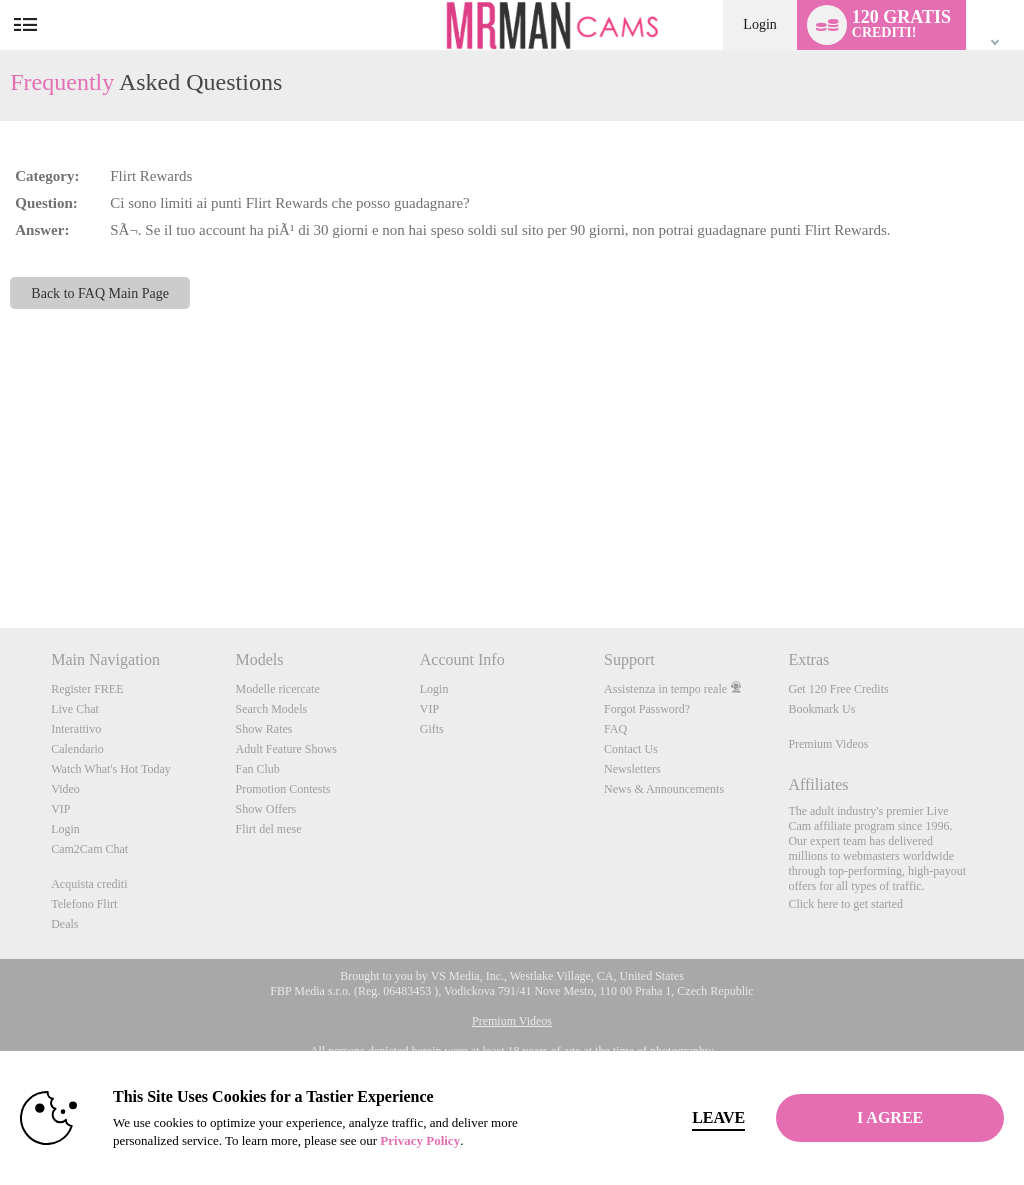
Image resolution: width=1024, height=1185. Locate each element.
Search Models (271, 709)
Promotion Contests (282, 789)
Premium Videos (828, 744)
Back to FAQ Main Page (100, 293)
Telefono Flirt (84, 904)
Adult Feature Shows (285, 749)
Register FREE (87, 689)
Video (65, 789)
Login (759, 24)
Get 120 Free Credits (838, 689)
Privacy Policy (420, 1140)
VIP (60, 809)
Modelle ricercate (277, 689)
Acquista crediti (89, 884)
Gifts (432, 729)
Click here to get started (845, 904)
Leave (710, 1117)
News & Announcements (664, 789)
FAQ (615, 729)
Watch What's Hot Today (111, 769)
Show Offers (265, 809)
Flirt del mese (268, 829)
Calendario (77, 749)
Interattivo (76, 729)
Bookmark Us (821, 709)
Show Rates (263, 729)
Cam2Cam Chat (89, 849)
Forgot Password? (647, 709)
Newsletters (632, 769)
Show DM (0, 553)
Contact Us (631, 749)
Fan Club (257, 769)
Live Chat (75, 709)
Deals (64, 924)
